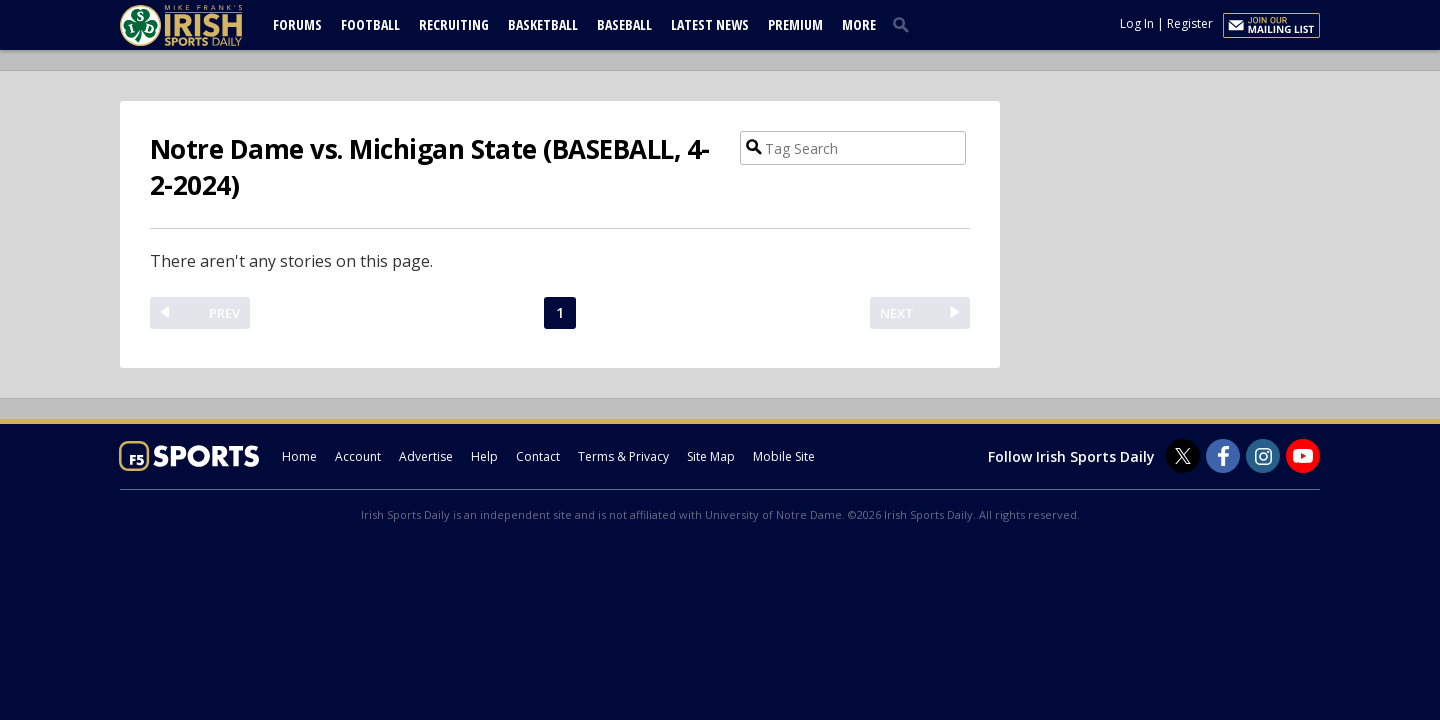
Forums (297, 24)
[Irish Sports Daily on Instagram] (1263, 456)
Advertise (426, 456)
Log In (1137, 23)
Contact (538, 456)
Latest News (710, 24)
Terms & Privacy (623, 456)
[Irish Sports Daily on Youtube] (1303, 456)
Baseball (624, 24)
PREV (224, 313)
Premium (795, 24)
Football (370, 24)
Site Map (711, 456)
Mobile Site (784, 456)
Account (358, 456)
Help (484, 456)
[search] (905, 24)
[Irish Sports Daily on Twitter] (1183, 456)
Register (1190, 23)
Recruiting (454, 24)
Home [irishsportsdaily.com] (299, 456)
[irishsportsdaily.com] (205, 25)
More (859, 24)
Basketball (543, 24)
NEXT (897, 313)
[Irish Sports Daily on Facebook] (1223, 456)
